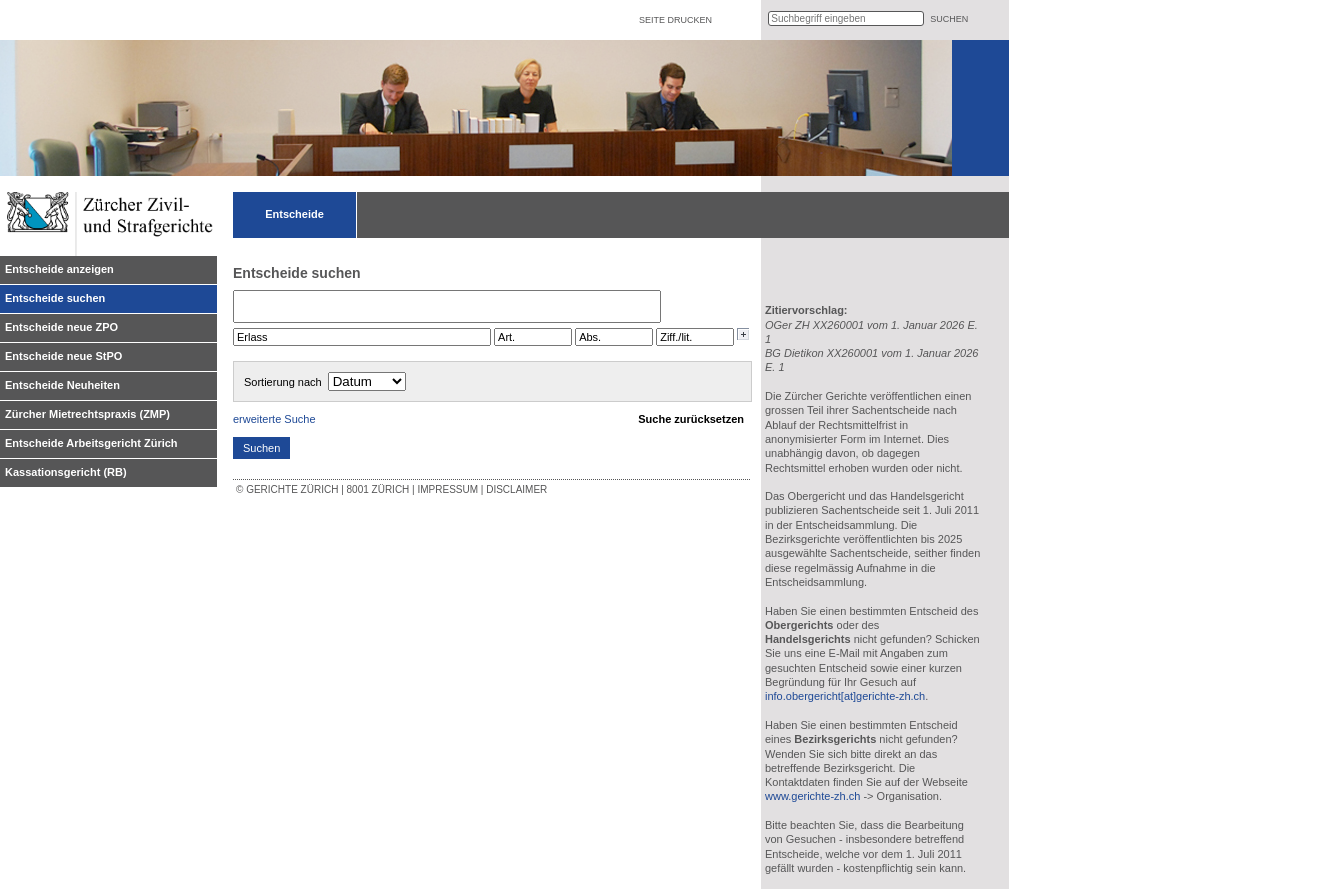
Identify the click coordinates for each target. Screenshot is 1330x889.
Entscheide (294, 214)
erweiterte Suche (274, 419)
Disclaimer (516, 489)
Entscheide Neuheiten (62, 385)
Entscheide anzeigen (59, 269)
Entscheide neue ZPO (61, 327)
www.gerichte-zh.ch (812, 796)
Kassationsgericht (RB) (66, 472)
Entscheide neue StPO (63, 356)
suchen (949, 19)
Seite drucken (675, 20)
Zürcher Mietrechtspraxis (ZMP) (87, 414)
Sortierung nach (283, 382)
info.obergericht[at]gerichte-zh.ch (845, 696)
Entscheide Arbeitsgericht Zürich (91, 443)
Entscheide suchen (55, 298)
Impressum (447, 489)
